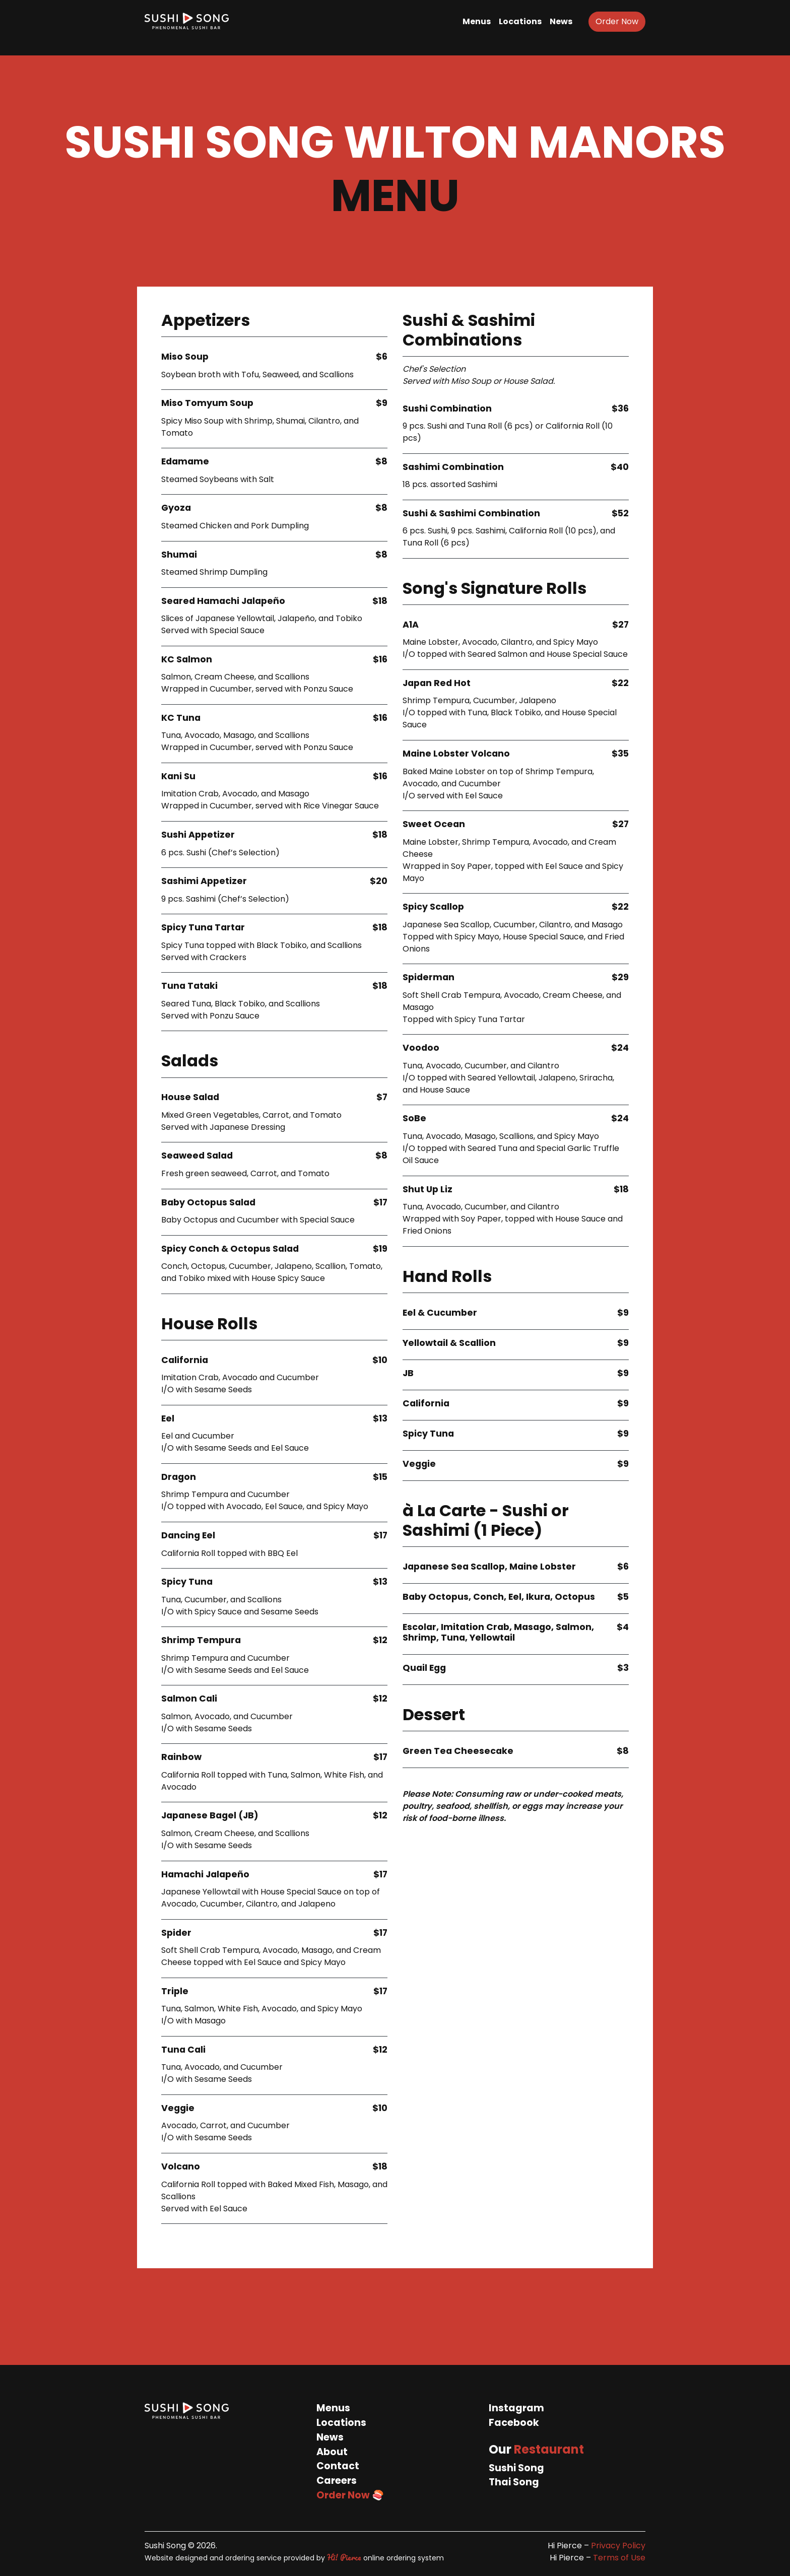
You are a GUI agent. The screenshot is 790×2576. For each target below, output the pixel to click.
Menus (477, 21)
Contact (337, 2466)
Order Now (617, 21)
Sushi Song (516, 2468)
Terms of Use (619, 2557)
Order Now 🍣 (350, 2495)
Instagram (516, 2408)
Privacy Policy (618, 2545)
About (332, 2452)
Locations (520, 21)
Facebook (514, 2422)
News (561, 21)
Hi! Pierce (344, 2557)
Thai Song (514, 2482)
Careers (336, 2480)
